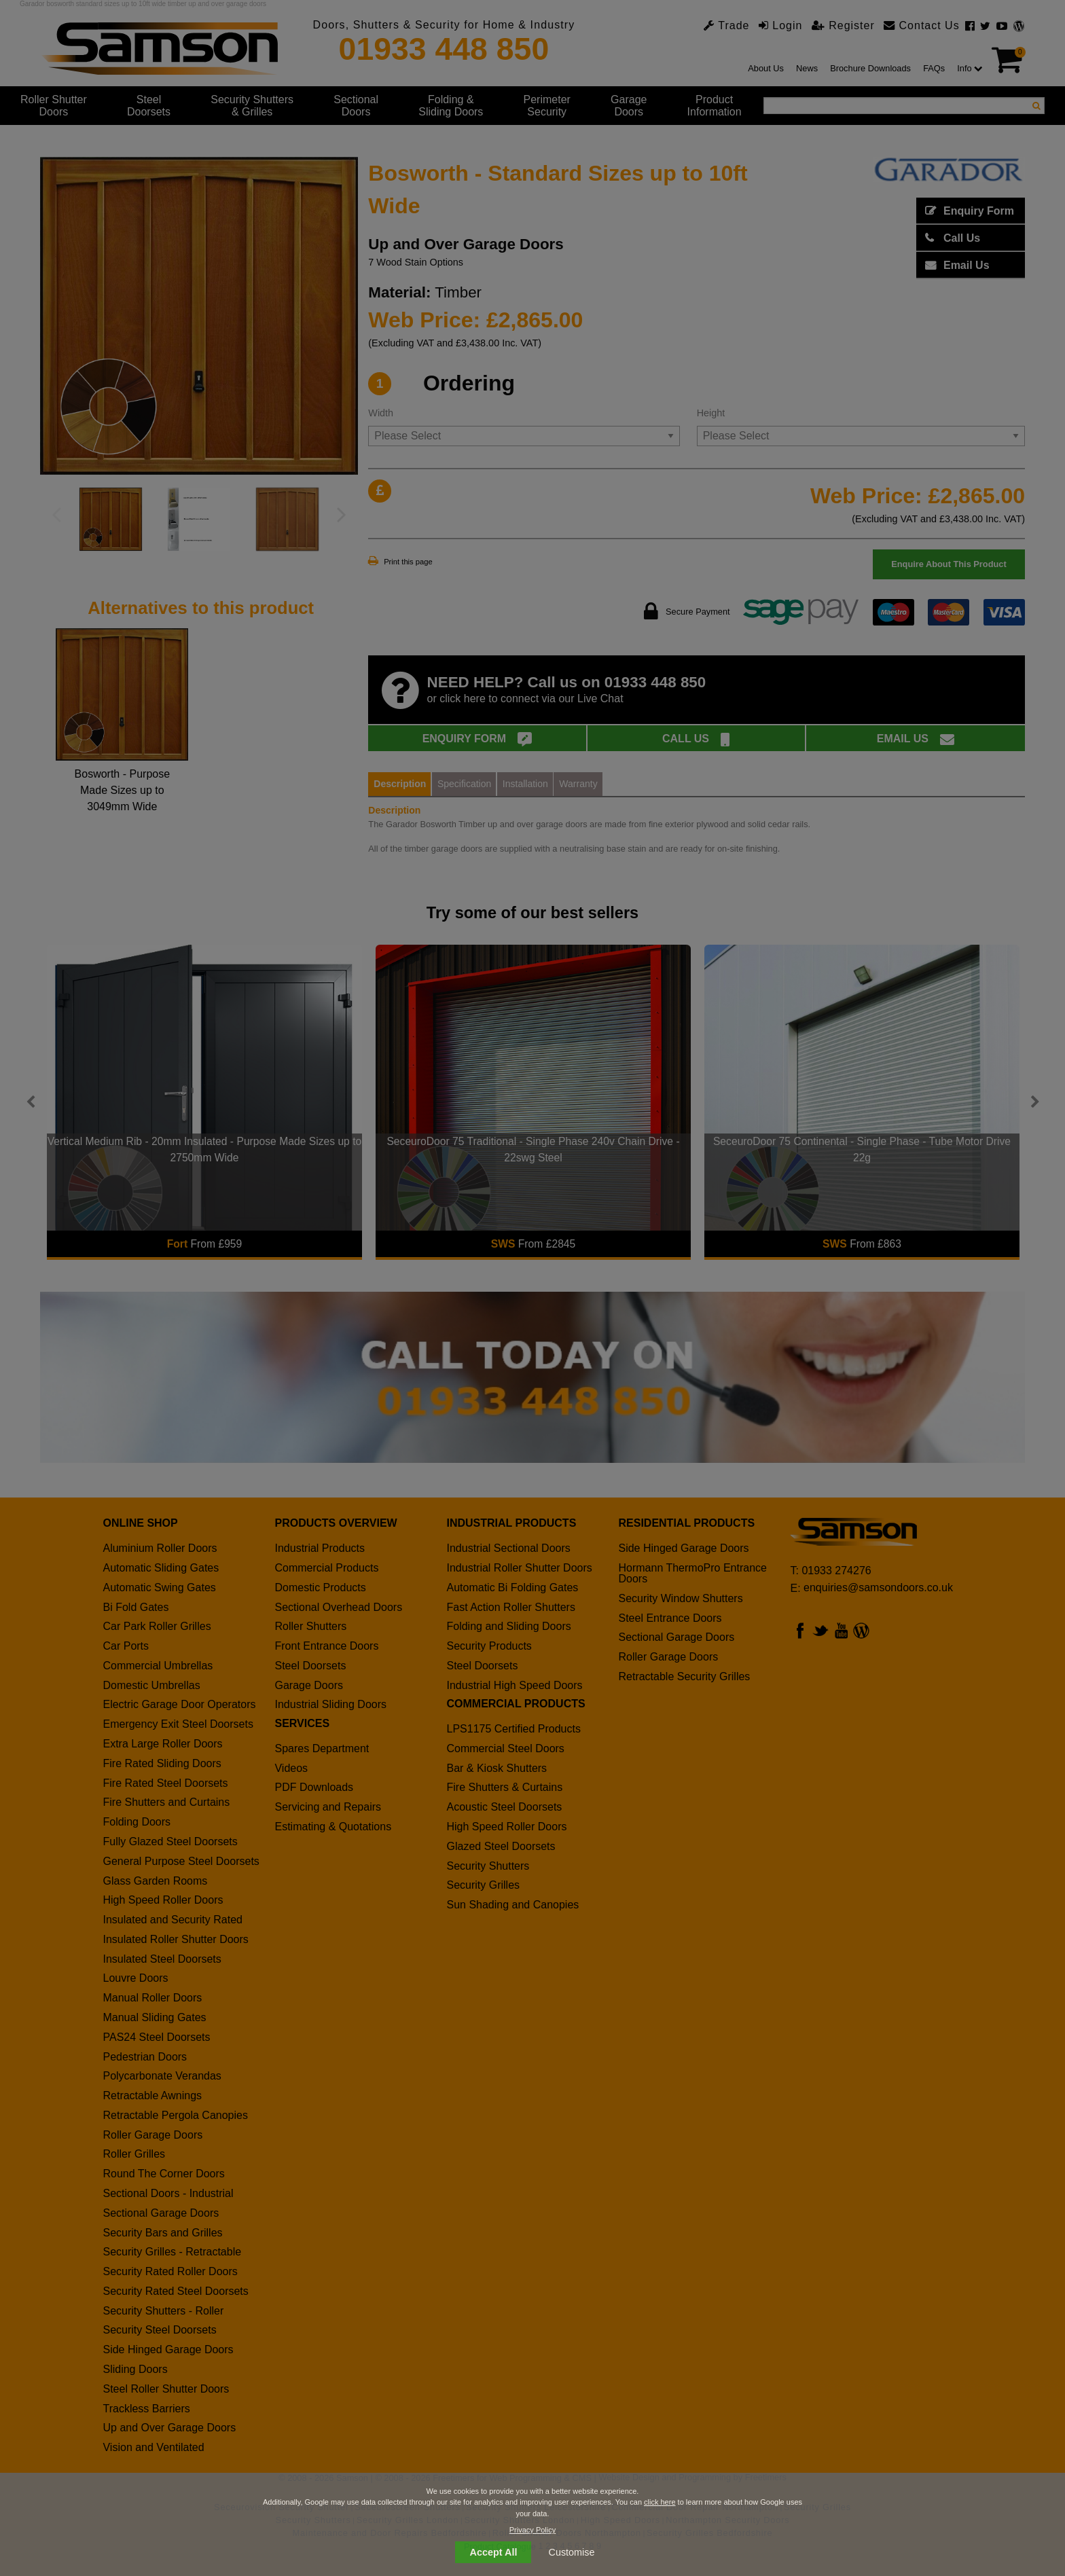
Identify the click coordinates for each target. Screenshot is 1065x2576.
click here (659, 2502)
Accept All (494, 2552)
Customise (572, 2552)
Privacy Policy (532, 2530)
